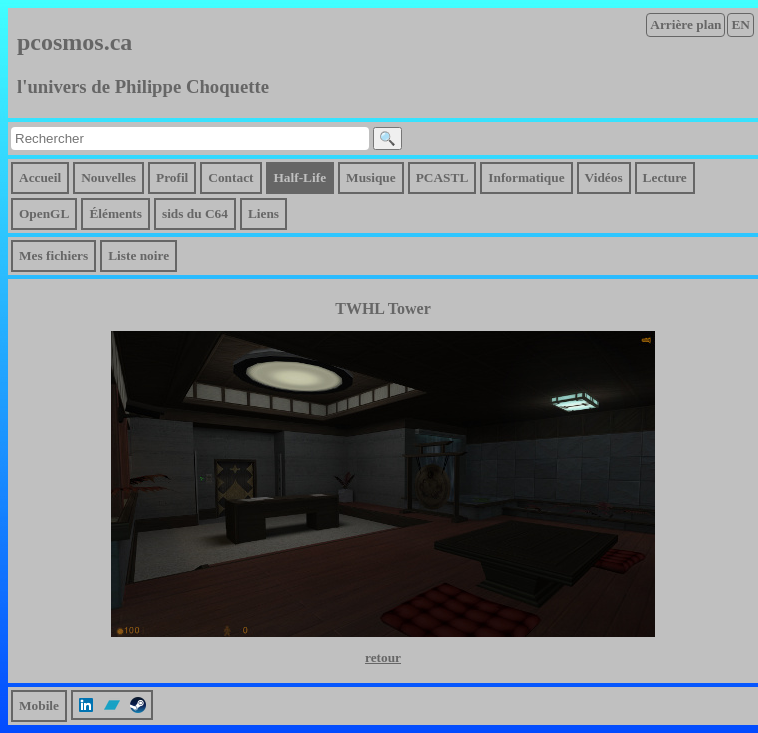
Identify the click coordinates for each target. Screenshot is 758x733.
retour (383, 657)
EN (740, 24)
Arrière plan (685, 24)
